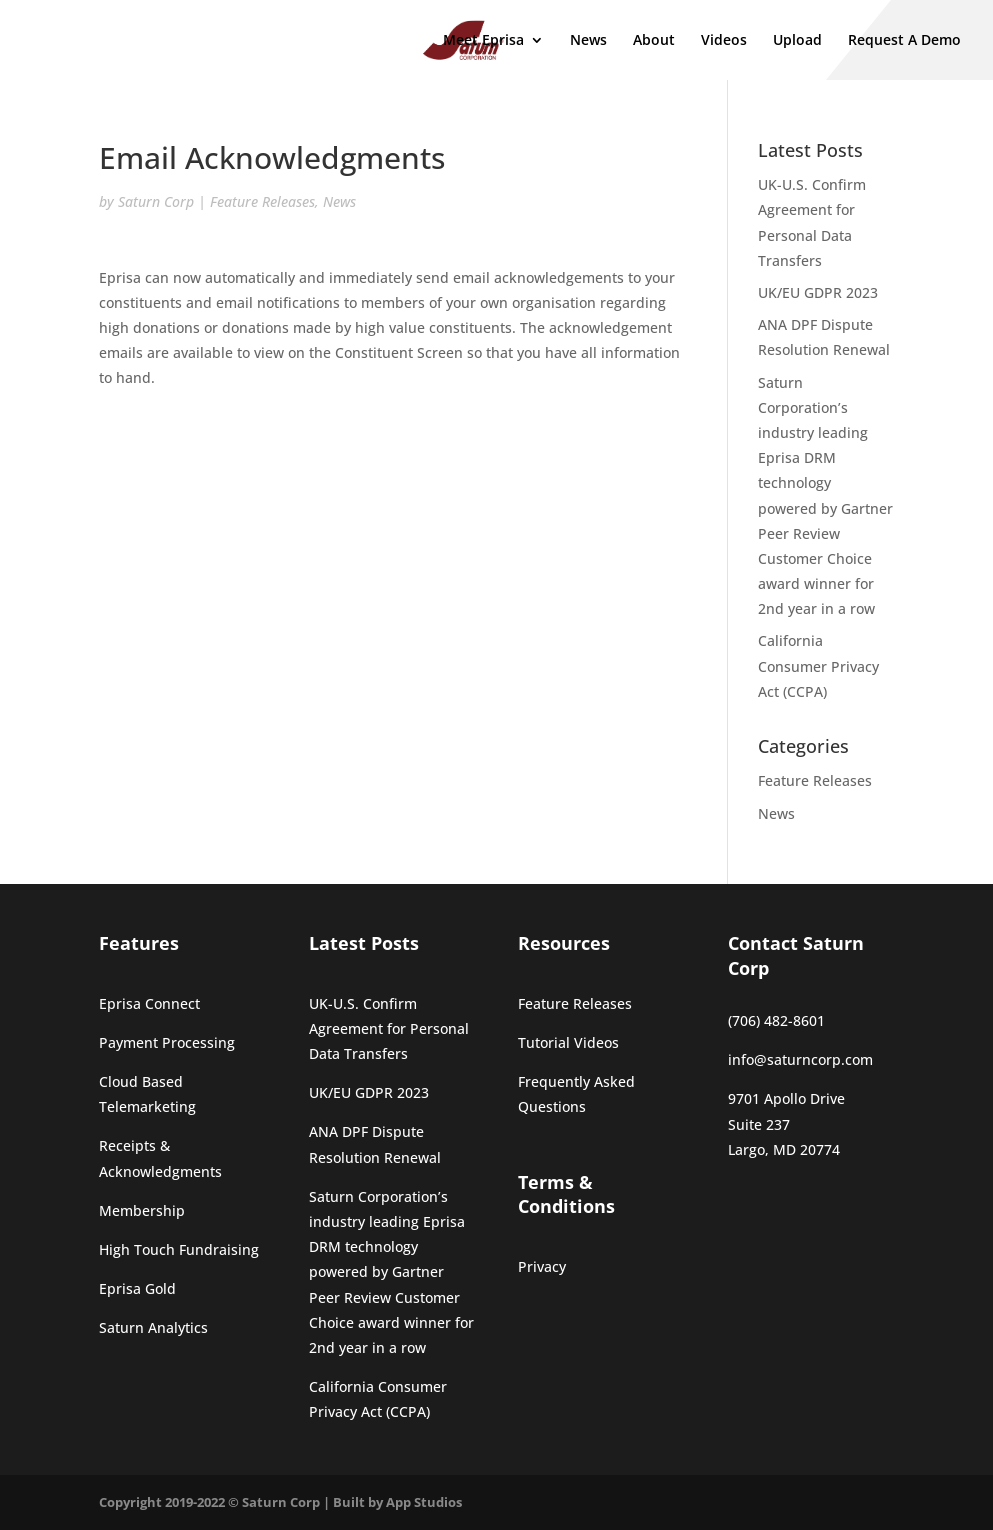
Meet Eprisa (483, 41)
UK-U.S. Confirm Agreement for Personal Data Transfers (389, 1028)
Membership (142, 1210)
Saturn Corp (156, 201)
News (588, 41)
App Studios (424, 1502)
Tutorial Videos (568, 1042)
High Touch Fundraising (179, 1249)
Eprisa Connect (149, 1003)
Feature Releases (262, 201)
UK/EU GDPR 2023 (818, 292)
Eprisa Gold (137, 1288)
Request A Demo (904, 41)
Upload (797, 41)
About (654, 41)
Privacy (542, 1266)
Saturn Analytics (153, 1327)
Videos (724, 41)
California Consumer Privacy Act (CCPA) (818, 665)
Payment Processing (167, 1042)
